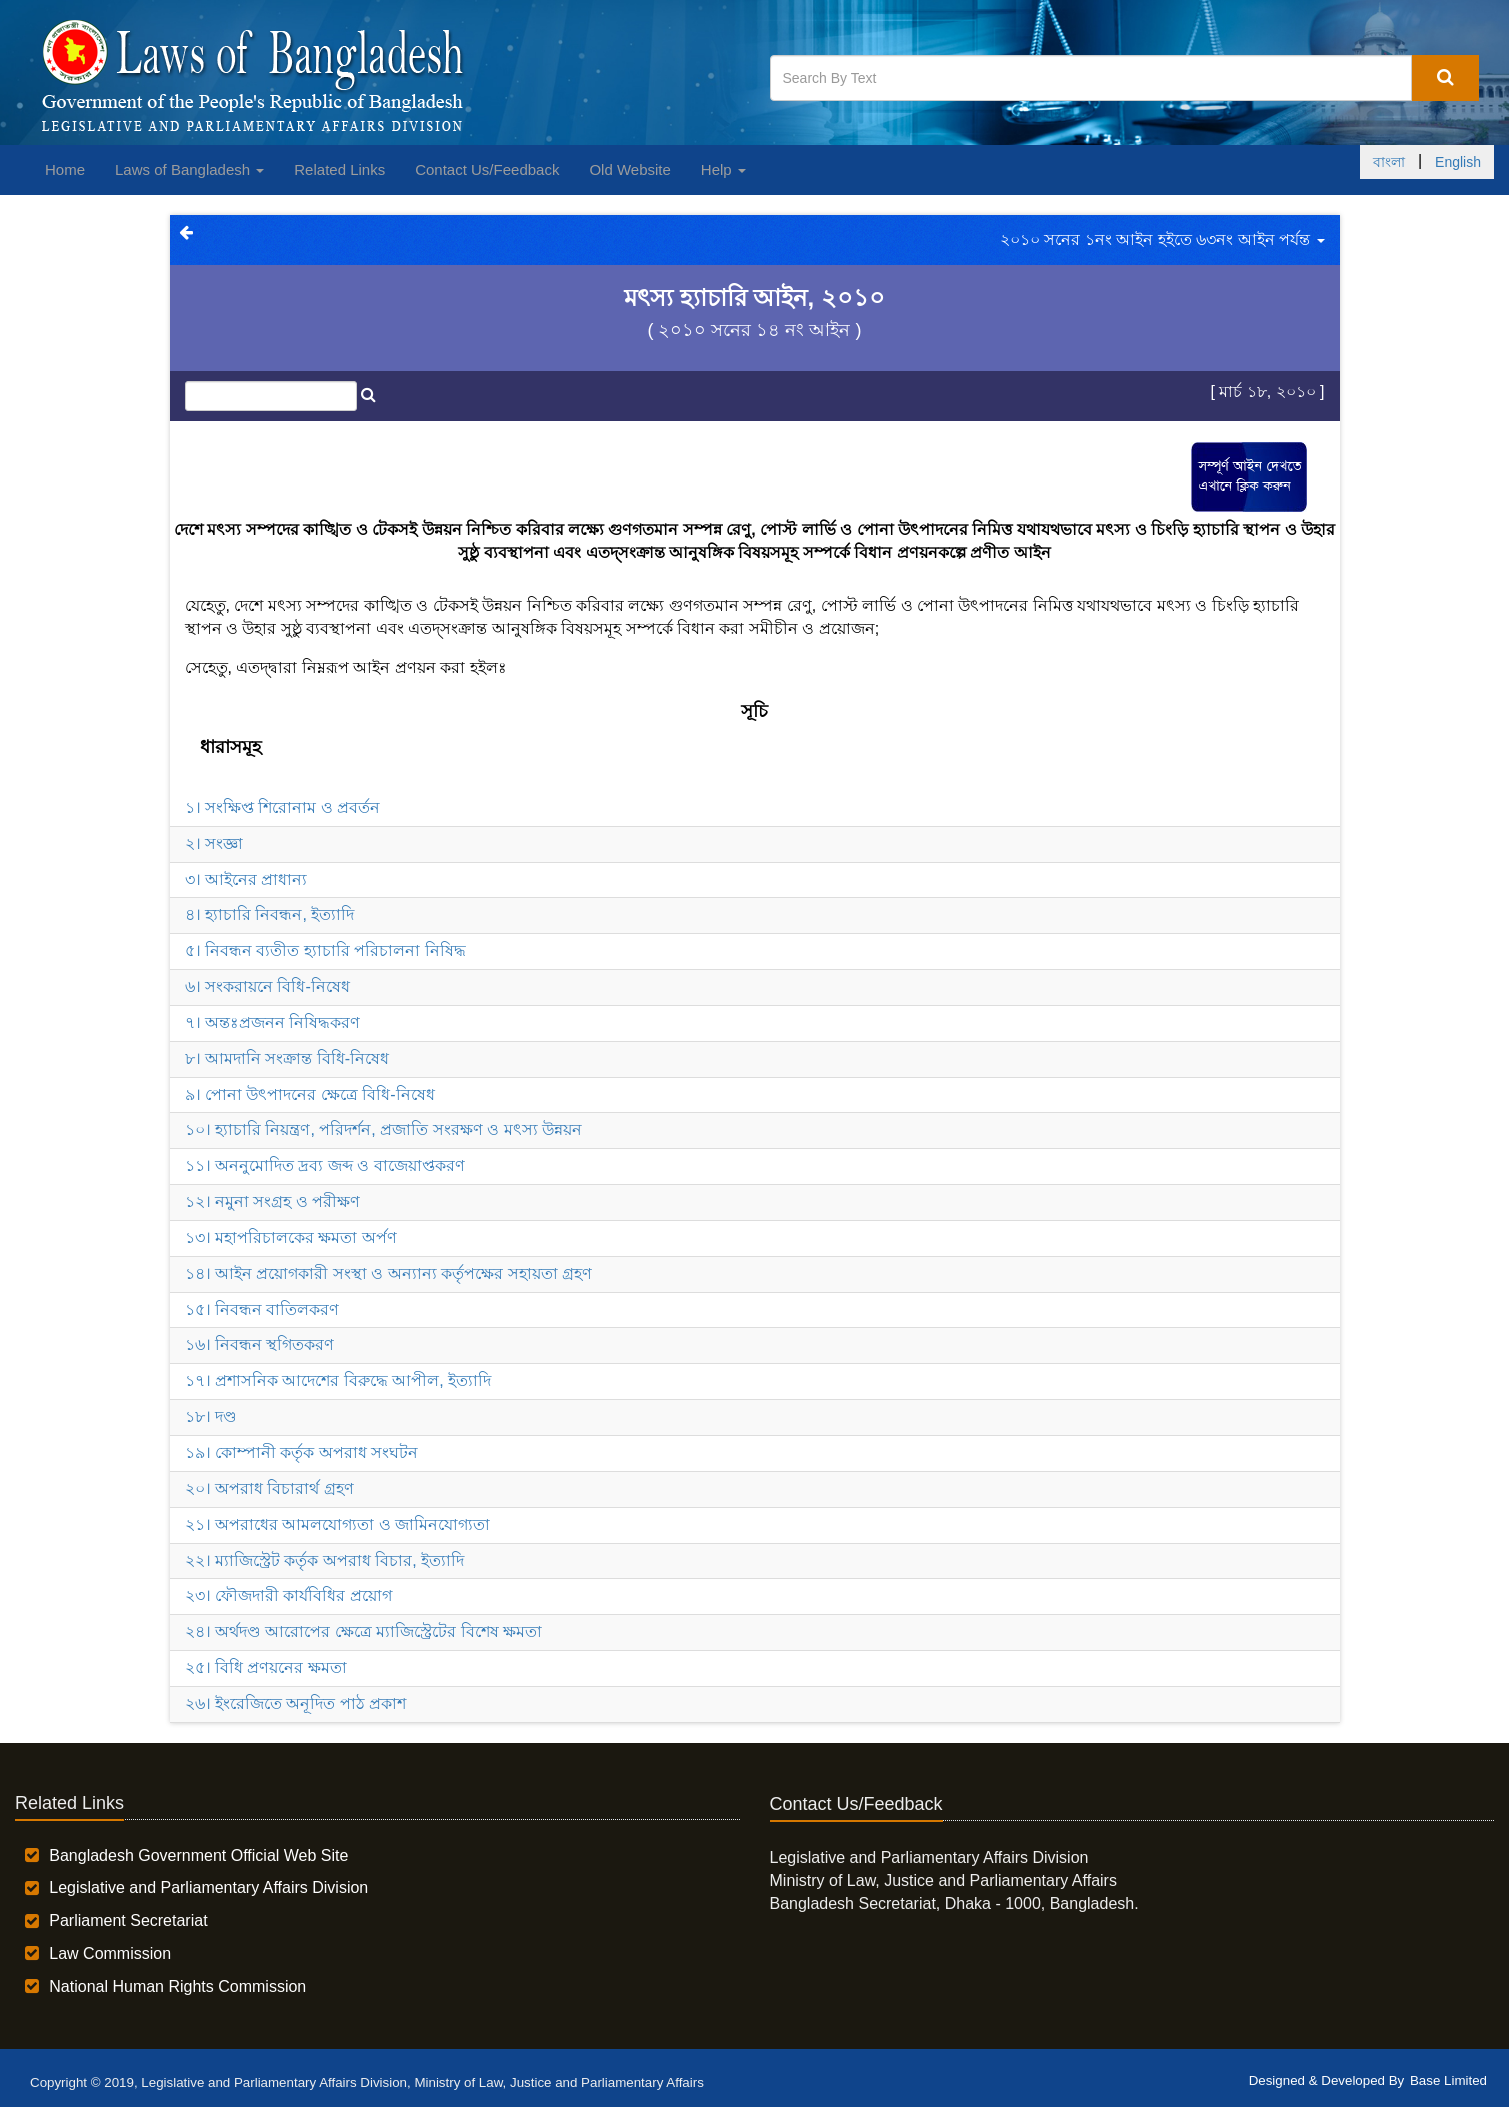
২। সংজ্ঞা (214, 843)
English (1458, 162)
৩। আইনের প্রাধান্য (246, 879)
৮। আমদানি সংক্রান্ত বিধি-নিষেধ (287, 1058)
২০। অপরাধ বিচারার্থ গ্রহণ (269, 1488)
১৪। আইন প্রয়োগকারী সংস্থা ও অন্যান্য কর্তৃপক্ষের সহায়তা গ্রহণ (389, 1273)
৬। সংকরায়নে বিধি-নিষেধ (267, 986)
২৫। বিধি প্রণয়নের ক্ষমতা (266, 1667)
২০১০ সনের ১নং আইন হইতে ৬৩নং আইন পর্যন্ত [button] (1162, 239)
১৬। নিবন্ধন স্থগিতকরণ (260, 1344)
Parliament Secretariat (128, 1920)
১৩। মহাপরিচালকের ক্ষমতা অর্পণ (291, 1237)
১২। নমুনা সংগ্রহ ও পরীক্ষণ (273, 1201)
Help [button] (723, 169)
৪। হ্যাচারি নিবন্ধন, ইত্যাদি (270, 914)
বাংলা (1389, 162)
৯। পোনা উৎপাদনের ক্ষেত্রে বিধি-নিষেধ (310, 1094)
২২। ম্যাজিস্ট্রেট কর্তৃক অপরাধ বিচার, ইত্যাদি (325, 1560)
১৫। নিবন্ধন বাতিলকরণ (262, 1309)
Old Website (629, 169)
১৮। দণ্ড (211, 1416)
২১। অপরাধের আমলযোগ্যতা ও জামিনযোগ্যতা (338, 1524)
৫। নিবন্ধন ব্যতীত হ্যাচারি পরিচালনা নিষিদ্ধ (325, 950)
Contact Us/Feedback (487, 169)
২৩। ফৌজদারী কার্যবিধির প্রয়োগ (288, 1595)
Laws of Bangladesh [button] (189, 169)
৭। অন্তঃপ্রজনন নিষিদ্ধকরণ (273, 1022)
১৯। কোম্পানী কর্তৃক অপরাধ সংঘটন (302, 1452)
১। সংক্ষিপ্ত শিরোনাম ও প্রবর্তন (283, 807)
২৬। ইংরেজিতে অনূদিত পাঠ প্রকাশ (296, 1703)
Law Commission (110, 1953)
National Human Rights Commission (177, 1986)
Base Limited (1448, 2080)
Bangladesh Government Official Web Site (198, 1855)
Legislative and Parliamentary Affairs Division (208, 1887)
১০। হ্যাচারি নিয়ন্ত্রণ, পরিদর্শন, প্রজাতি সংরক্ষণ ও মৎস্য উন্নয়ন (383, 1129)
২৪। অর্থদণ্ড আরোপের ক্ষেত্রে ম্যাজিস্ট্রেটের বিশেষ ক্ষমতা (364, 1631)
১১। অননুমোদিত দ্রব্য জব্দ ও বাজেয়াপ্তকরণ (325, 1165)
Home (65, 169)
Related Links (339, 169)
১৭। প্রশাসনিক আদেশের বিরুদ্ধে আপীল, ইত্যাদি (338, 1380)
